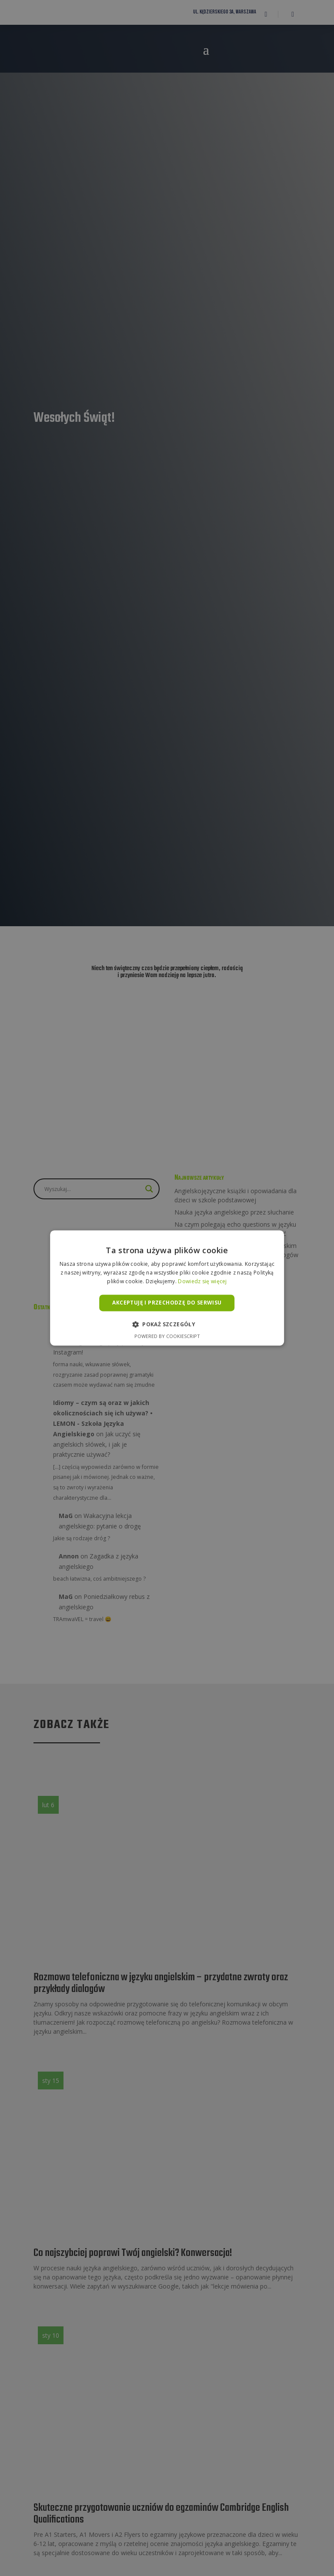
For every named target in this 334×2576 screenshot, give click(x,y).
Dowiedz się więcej (202, 1281)
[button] (167, 1324)
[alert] (167, 1288)
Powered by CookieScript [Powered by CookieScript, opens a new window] (167, 1336)
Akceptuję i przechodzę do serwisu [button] (166, 1302)
